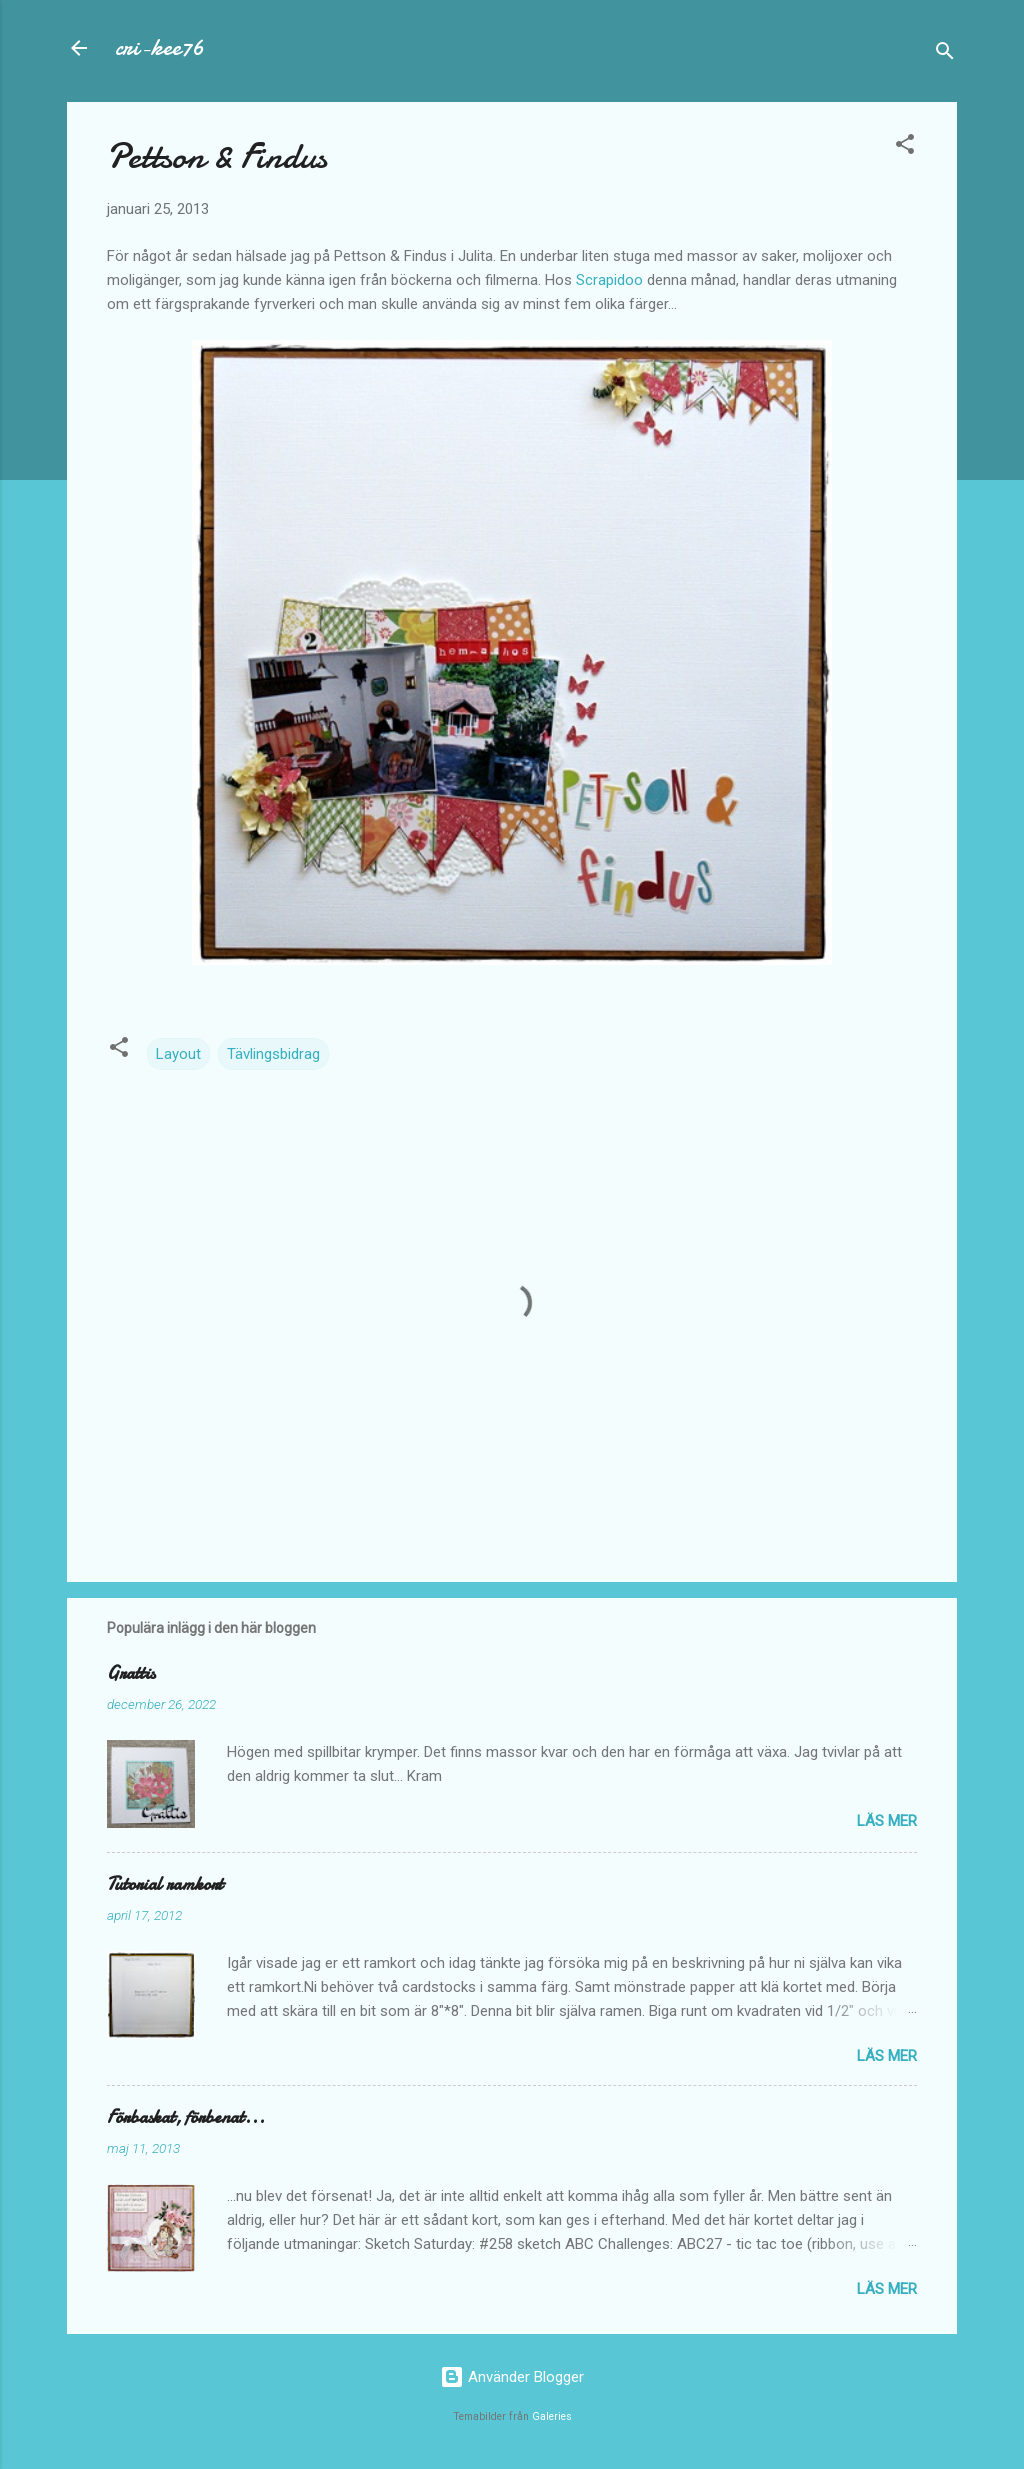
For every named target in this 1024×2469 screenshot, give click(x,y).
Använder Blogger (512, 2377)
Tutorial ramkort (165, 1884)
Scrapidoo (609, 280)
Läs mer (887, 1821)
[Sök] (945, 54)
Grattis (131, 1673)
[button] (905, 147)
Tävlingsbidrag (273, 1054)
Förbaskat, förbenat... (186, 2117)
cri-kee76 (159, 47)
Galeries (552, 2416)
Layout (178, 1054)
